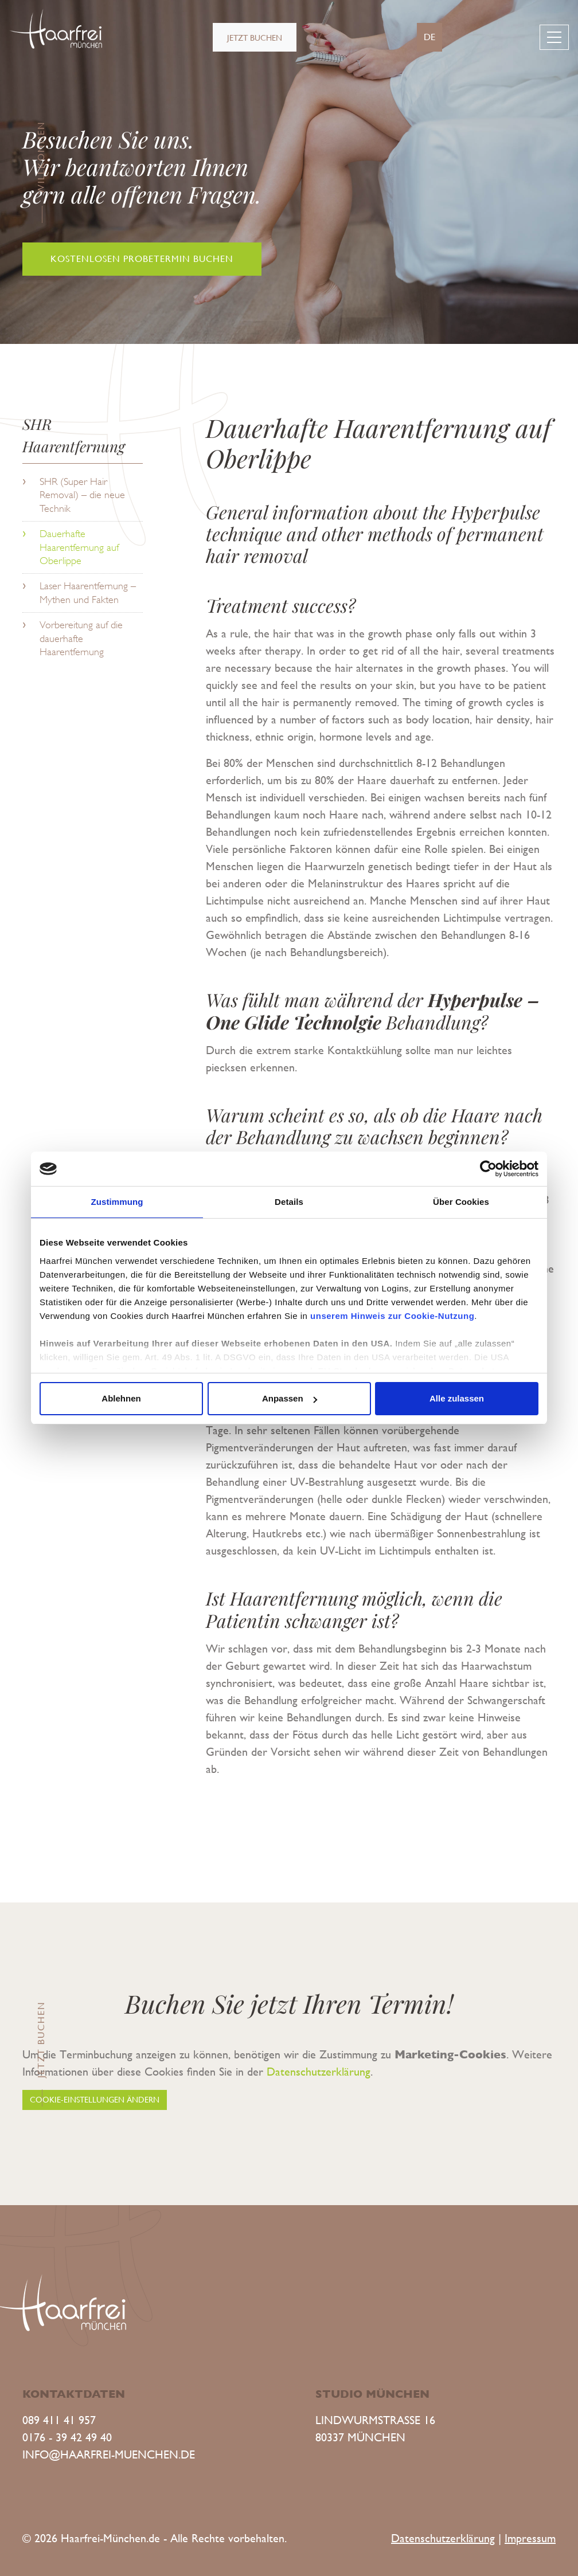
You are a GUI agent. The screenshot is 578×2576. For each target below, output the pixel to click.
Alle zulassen (456, 1398)
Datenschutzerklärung (318, 2071)
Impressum (530, 2538)
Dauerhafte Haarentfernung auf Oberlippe (79, 547)
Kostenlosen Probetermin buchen (141, 258)
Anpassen (289, 1398)
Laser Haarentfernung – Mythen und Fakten (88, 592)
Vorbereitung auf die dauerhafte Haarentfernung (81, 638)
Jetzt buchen (254, 37)
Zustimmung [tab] (117, 1202)
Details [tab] (289, 1202)
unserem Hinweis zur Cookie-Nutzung (392, 1316)
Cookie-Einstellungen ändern (94, 2099)
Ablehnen (120, 1398)
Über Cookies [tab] (461, 1202)
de (429, 37)
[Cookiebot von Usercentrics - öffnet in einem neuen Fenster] (488, 1168)
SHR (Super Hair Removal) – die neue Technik (82, 495)
